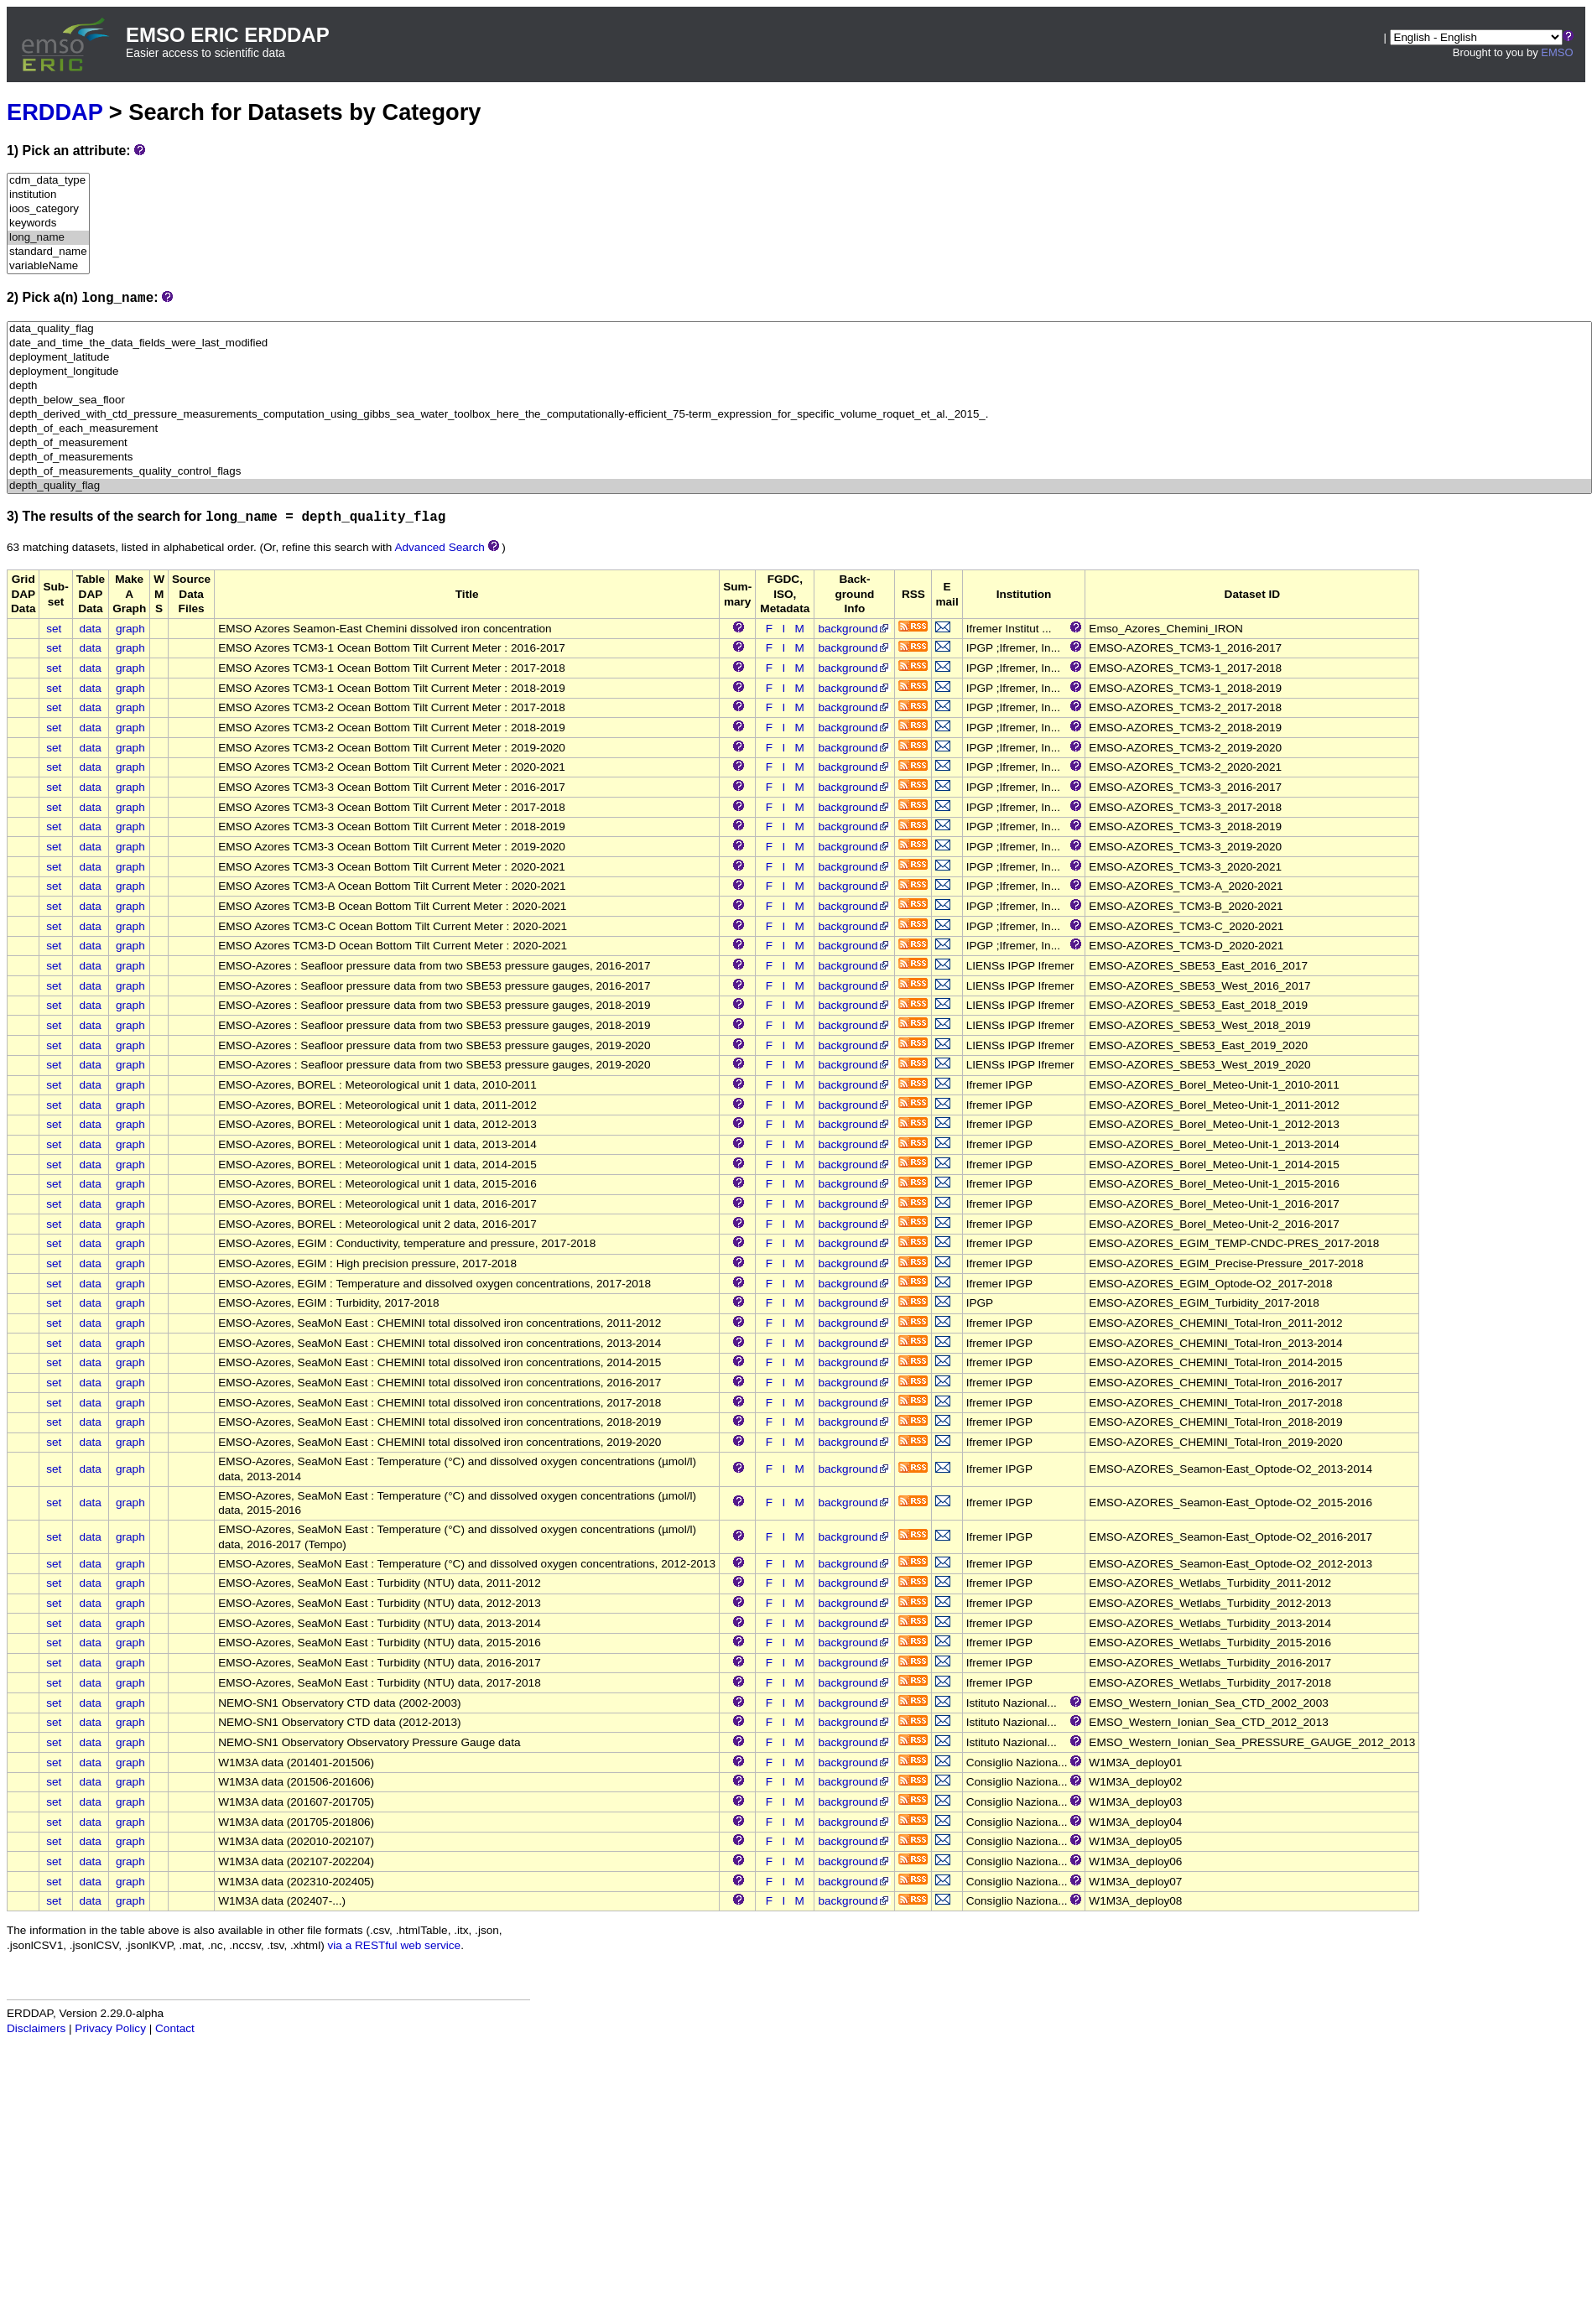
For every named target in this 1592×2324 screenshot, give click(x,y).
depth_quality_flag (799, 486)
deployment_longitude (799, 372)
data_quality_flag (799, 329)
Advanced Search (439, 547)
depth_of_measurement (799, 443)
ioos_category (48, 209)
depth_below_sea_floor (799, 400)
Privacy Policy (110, 2028)
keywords (48, 223)
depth (799, 386)
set (53, 628)
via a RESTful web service (394, 1945)
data (90, 628)
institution (48, 195)
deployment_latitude (799, 358)
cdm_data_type (48, 181)
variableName (48, 266)
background (854, 628)
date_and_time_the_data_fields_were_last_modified (799, 343)
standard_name (48, 252)
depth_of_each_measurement (799, 429)
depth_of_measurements (799, 457)
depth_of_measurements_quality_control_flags (799, 472)
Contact (175, 2028)
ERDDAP (54, 112)
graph (130, 628)
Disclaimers (36, 2028)
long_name (48, 238)
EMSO (1557, 52)
